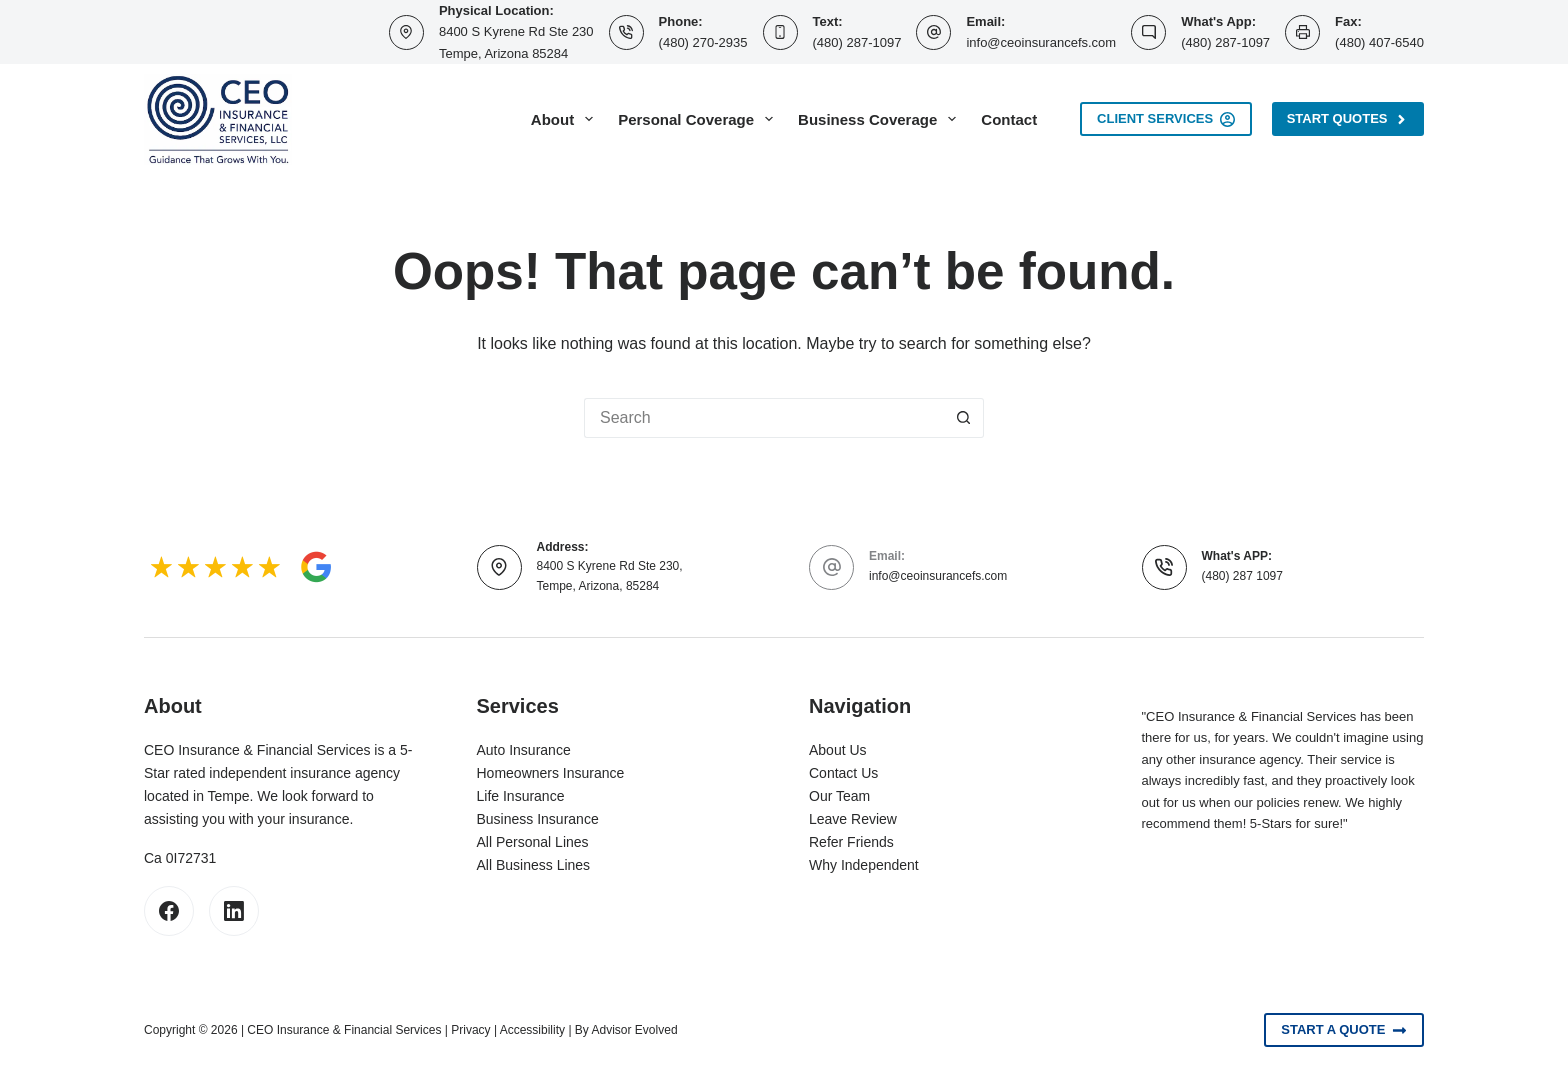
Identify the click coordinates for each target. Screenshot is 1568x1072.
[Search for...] (764, 418)
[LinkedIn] (234, 911)
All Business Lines (534, 865)
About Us (838, 750)
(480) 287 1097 (1242, 576)
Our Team (839, 796)
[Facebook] (169, 911)
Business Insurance (538, 819)
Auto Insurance (524, 750)
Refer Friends (851, 842)
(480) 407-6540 (1379, 42)
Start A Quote (1344, 1030)
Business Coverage (881, 119)
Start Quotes (1348, 119)
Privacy (470, 1030)
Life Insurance (521, 796)
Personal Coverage (699, 119)
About (566, 119)
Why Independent (864, 865)
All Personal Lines (533, 842)
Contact (1009, 119)
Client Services (1166, 119)
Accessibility (532, 1030)
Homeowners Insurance (551, 773)
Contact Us (843, 773)
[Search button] (964, 418)
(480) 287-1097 (857, 42)
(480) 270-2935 (703, 42)
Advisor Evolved (635, 1030)
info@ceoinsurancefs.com (1041, 42)
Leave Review (853, 819)
